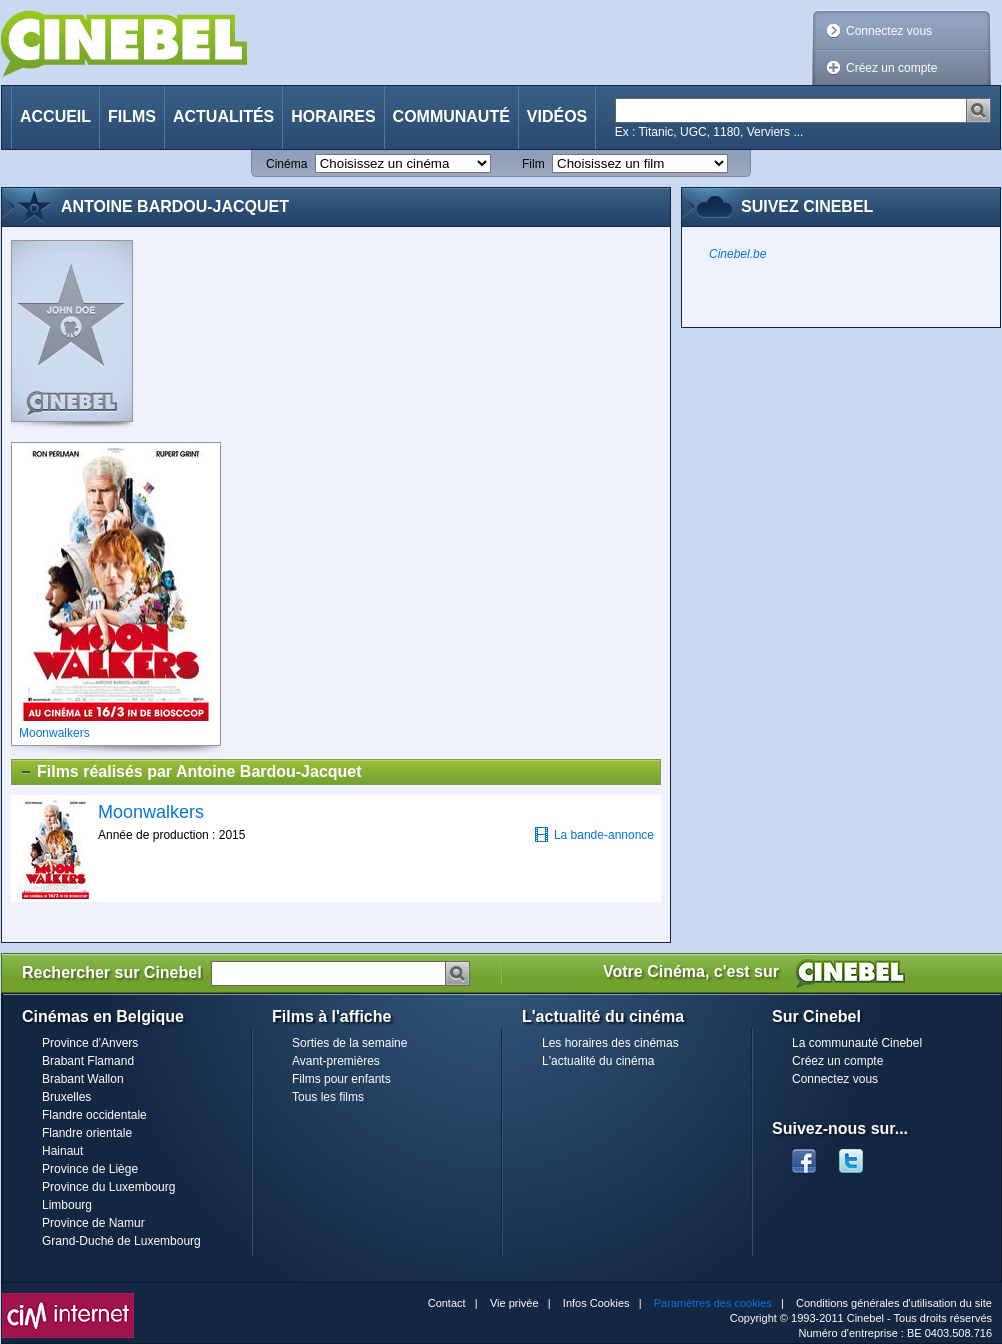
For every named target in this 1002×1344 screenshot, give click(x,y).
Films (132, 116)
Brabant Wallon (83, 1079)
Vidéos (557, 116)
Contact (447, 1303)
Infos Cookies (596, 1303)
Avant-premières (336, 1061)
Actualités (223, 116)
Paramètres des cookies (713, 1303)
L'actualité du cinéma (598, 1061)
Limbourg (67, 1205)
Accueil (55, 116)
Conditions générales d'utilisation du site (894, 1303)
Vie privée (514, 1303)
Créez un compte (891, 68)
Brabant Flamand (88, 1061)
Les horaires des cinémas (610, 1043)
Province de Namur (93, 1223)
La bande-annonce (594, 834)
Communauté (451, 116)
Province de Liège (90, 1169)
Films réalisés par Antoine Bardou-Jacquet (190, 772)
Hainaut (62, 1151)
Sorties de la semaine (349, 1043)
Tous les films (328, 1097)
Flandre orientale (87, 1133)
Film (533, 164)
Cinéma (286, 164)
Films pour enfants (341, 1079)
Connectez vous (889, 31)
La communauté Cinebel (857, 1043)
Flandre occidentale (94, 1115)
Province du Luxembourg (108, 1187)
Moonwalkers (151, 812)
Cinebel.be (737, 254)
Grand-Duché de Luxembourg (121, 1241)
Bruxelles (66, 1097)
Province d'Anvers (90, 1043)
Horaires (333, 116)
